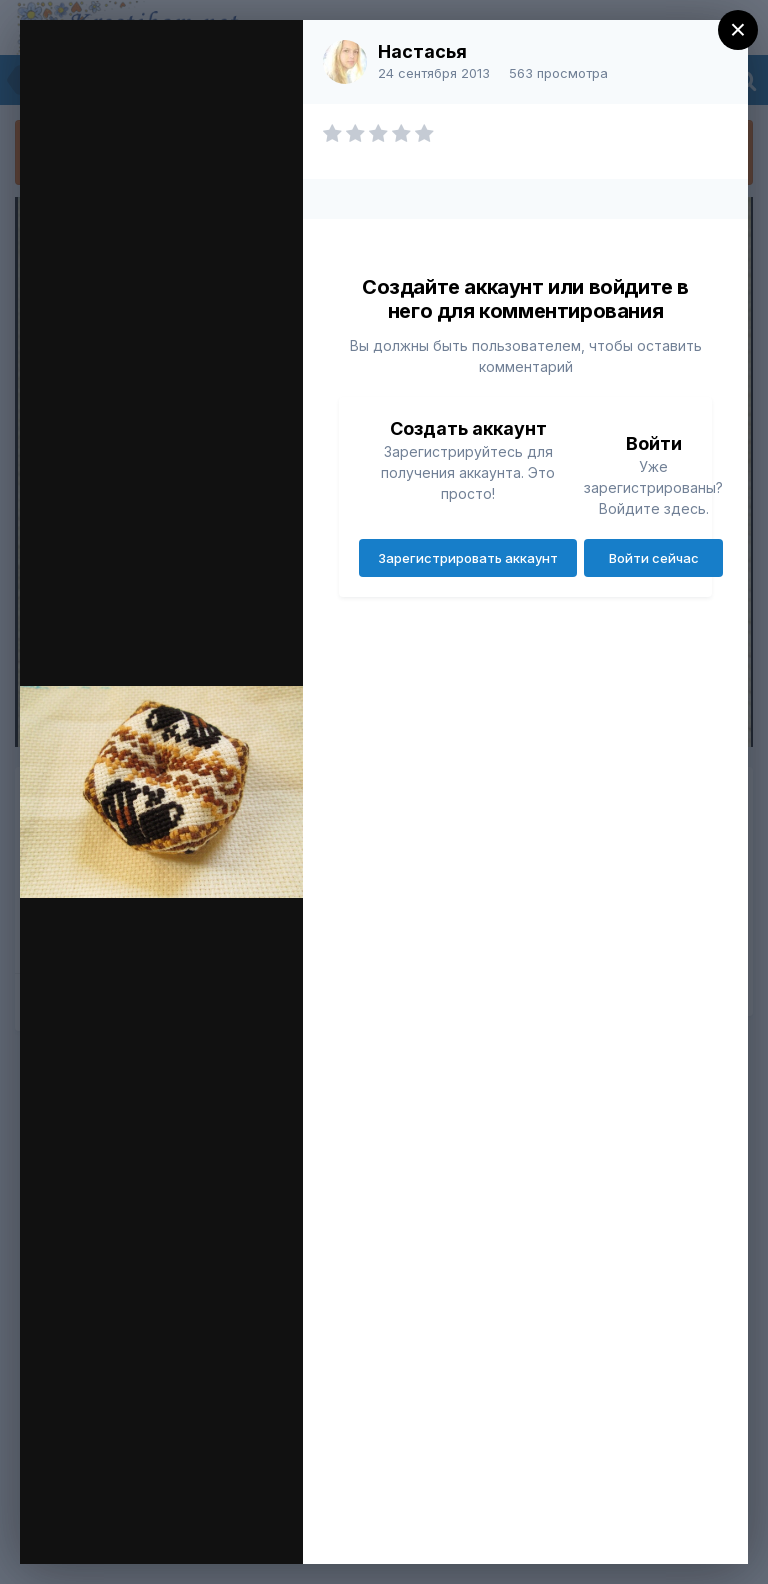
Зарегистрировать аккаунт (468, 558)
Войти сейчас (654, 558)
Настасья (422, 51)
